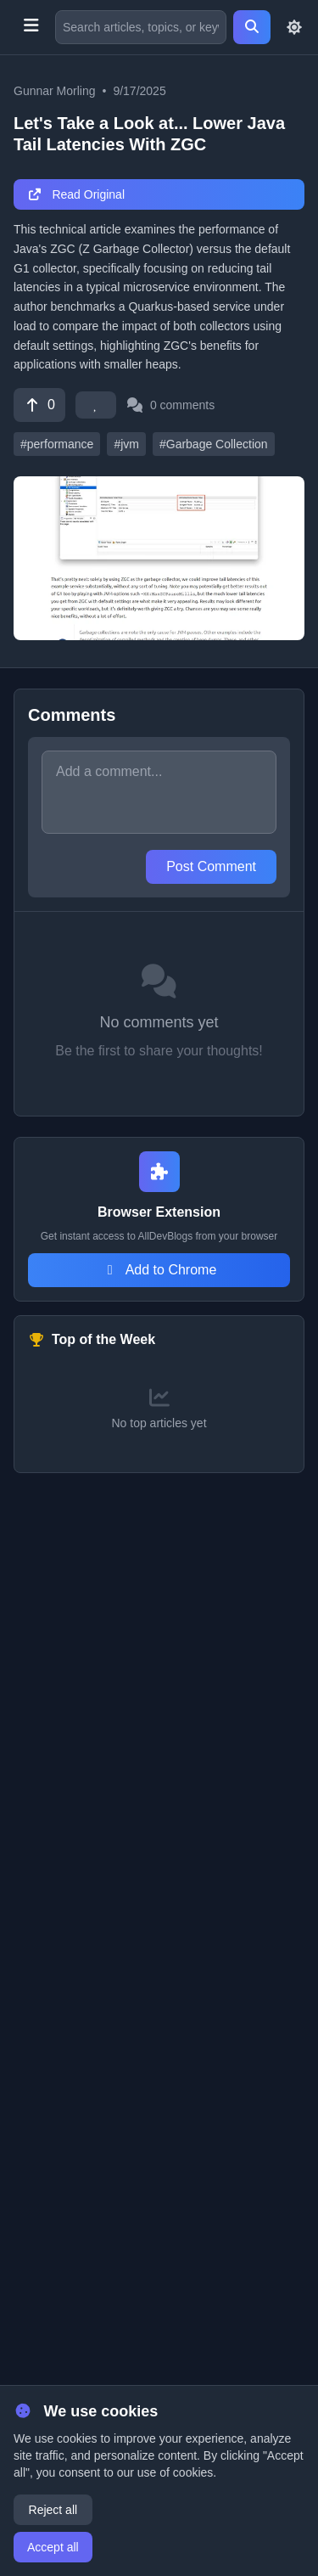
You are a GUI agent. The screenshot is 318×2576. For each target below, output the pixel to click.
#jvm (126, 444)
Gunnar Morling (55, 91)
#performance (56, 444)
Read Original (76, 194)
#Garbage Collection (213, 444)
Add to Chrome (159, 1270)
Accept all (53, 2547)
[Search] (252, 27)
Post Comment (211, 866)
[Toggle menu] (31, 27)
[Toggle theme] (294, 27)
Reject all (53, 2510)
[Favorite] (95, 405)
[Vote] (39, 405)
